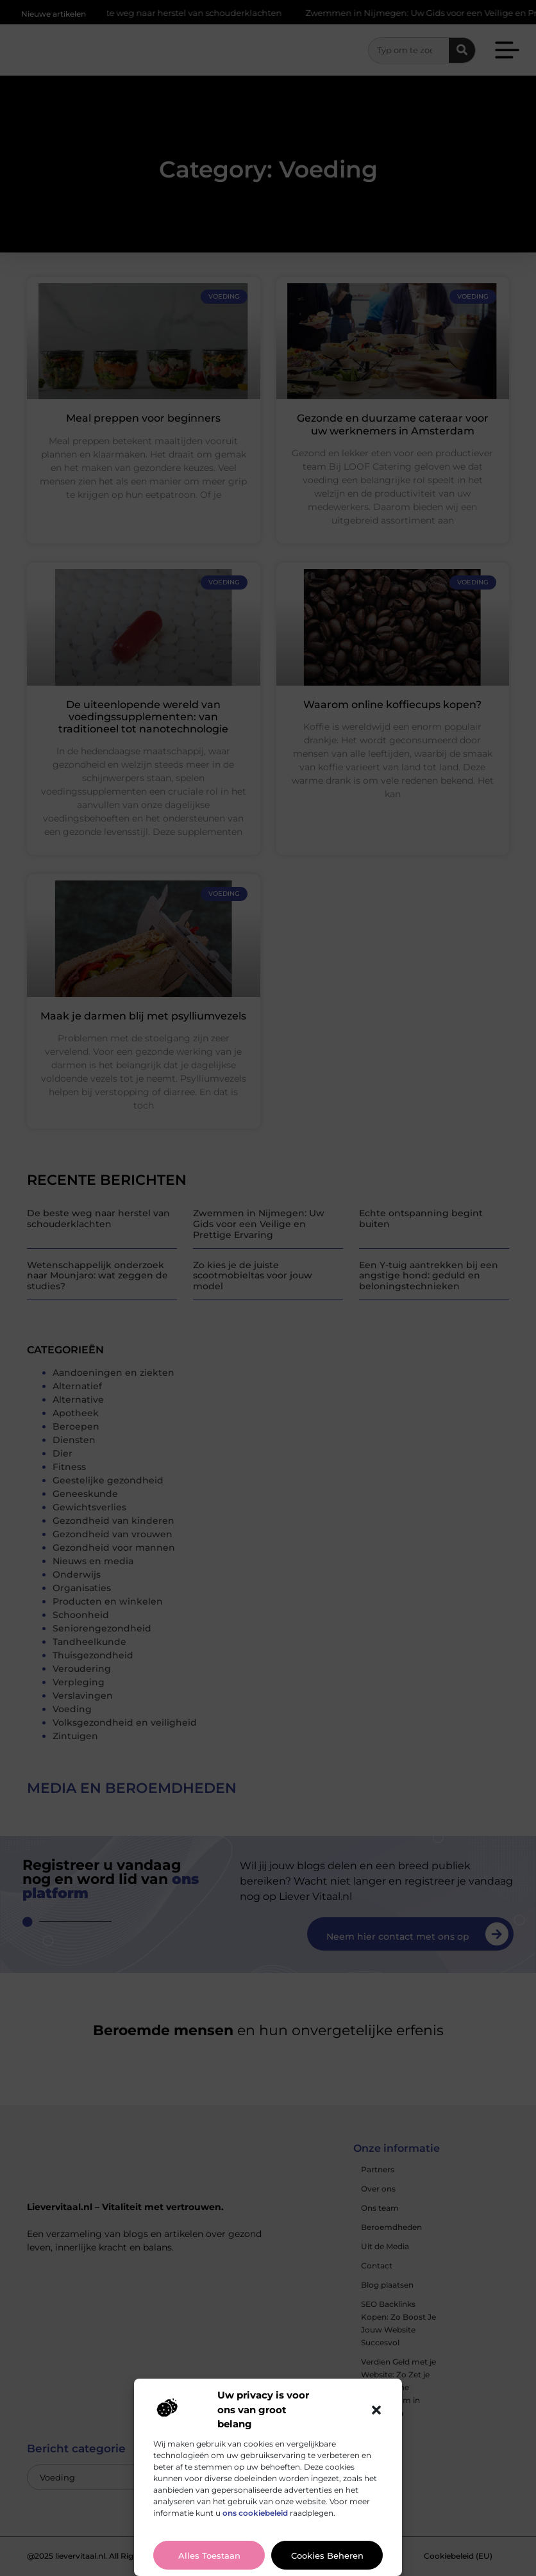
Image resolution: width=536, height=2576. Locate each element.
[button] (376, 2410)
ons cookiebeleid (255, 2513)
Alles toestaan (209, 2555)
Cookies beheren (327, 2555)
